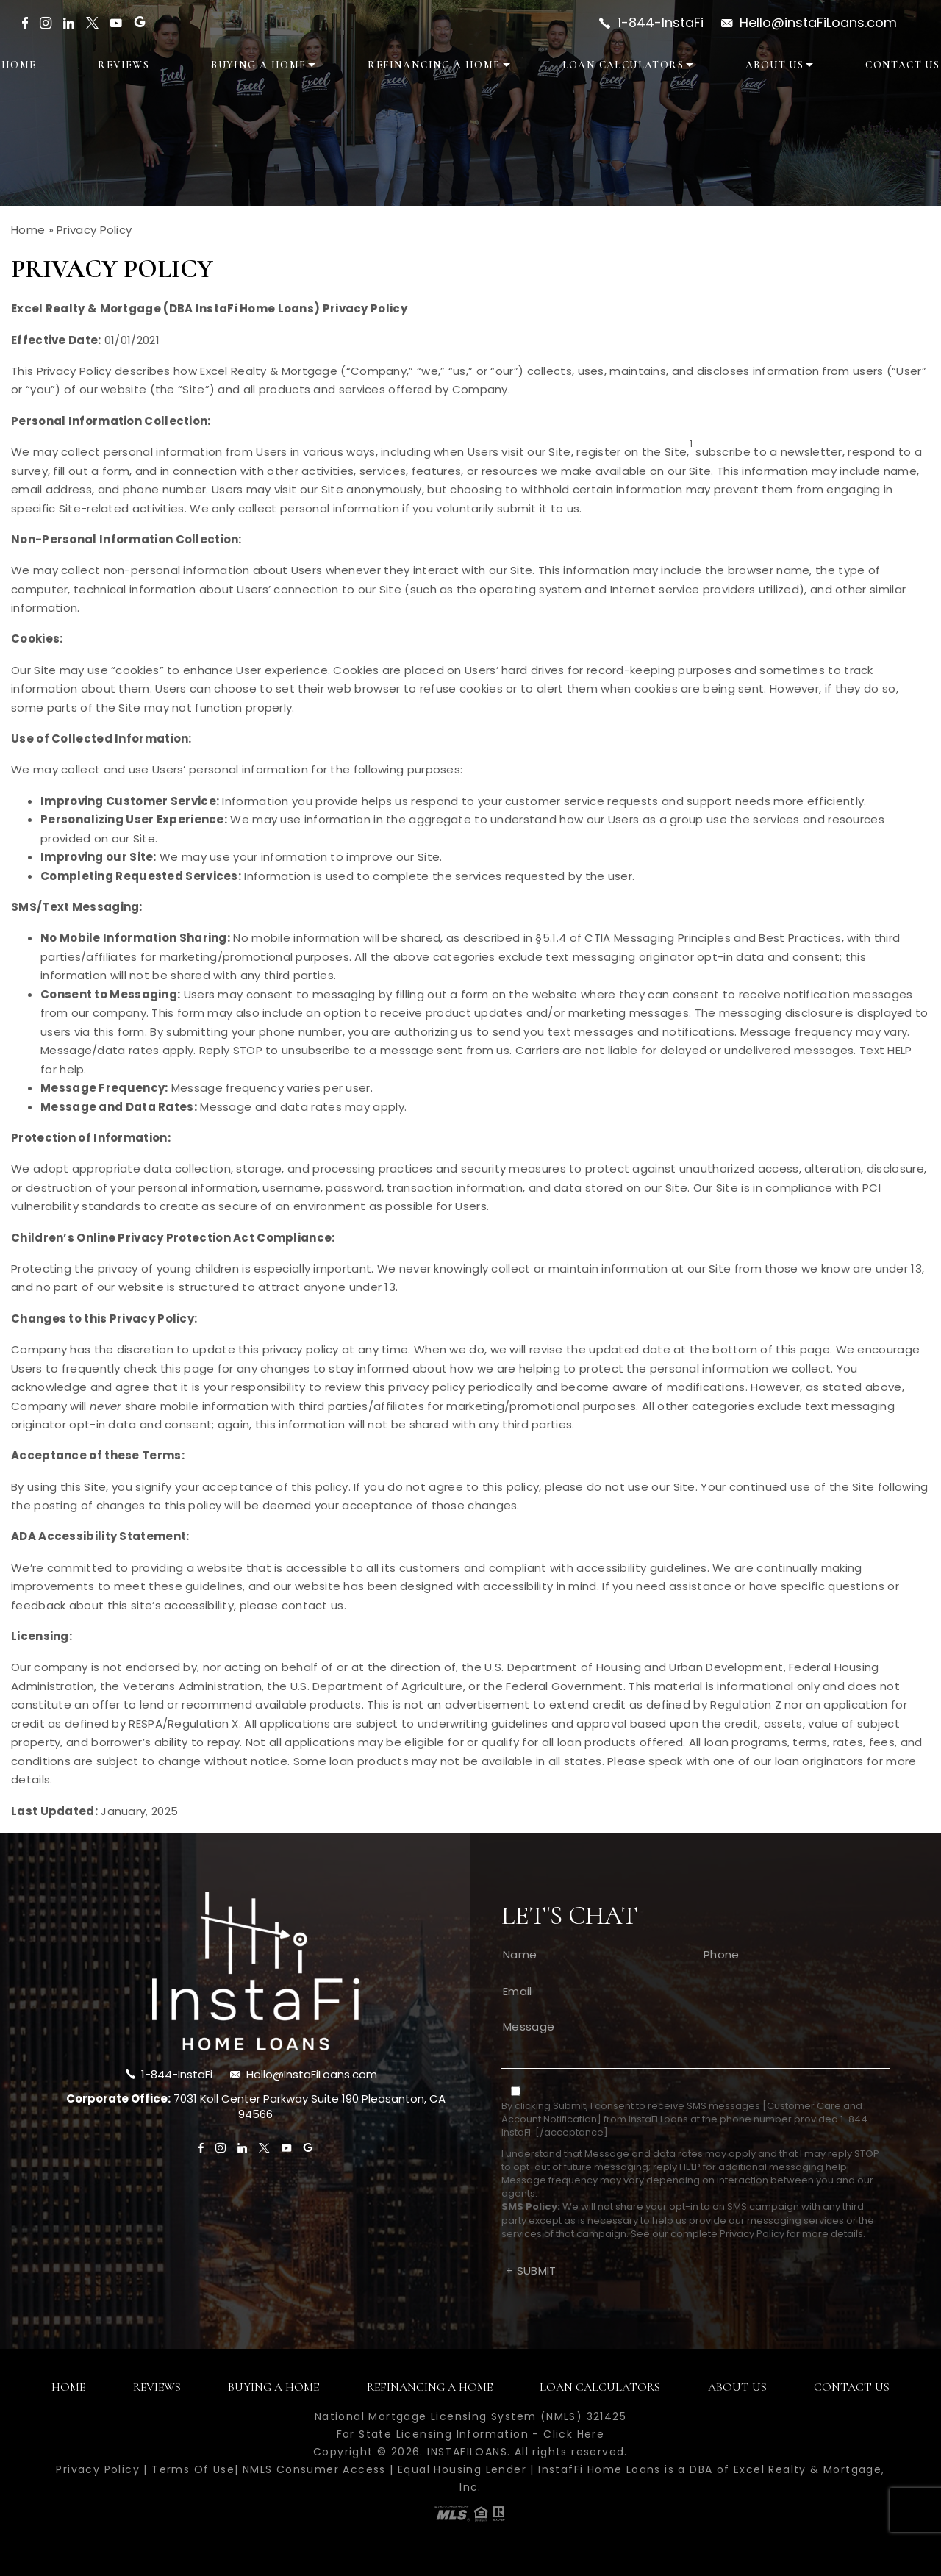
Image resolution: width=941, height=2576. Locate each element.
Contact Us (902, 65)
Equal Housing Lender (462, 2469)
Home (19, 65)
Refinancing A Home (434, 65)
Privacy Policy (752, 2234)
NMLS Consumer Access (314, 2469)
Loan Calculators (623, 65)
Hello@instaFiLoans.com (818, 22)
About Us (774, 65)
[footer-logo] (255, 1971)
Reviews (123, 65)
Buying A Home (258, 65)
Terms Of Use (193, 2469)
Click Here (573, 2434)
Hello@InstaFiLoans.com (311, 2074)
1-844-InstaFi (661, 22)
